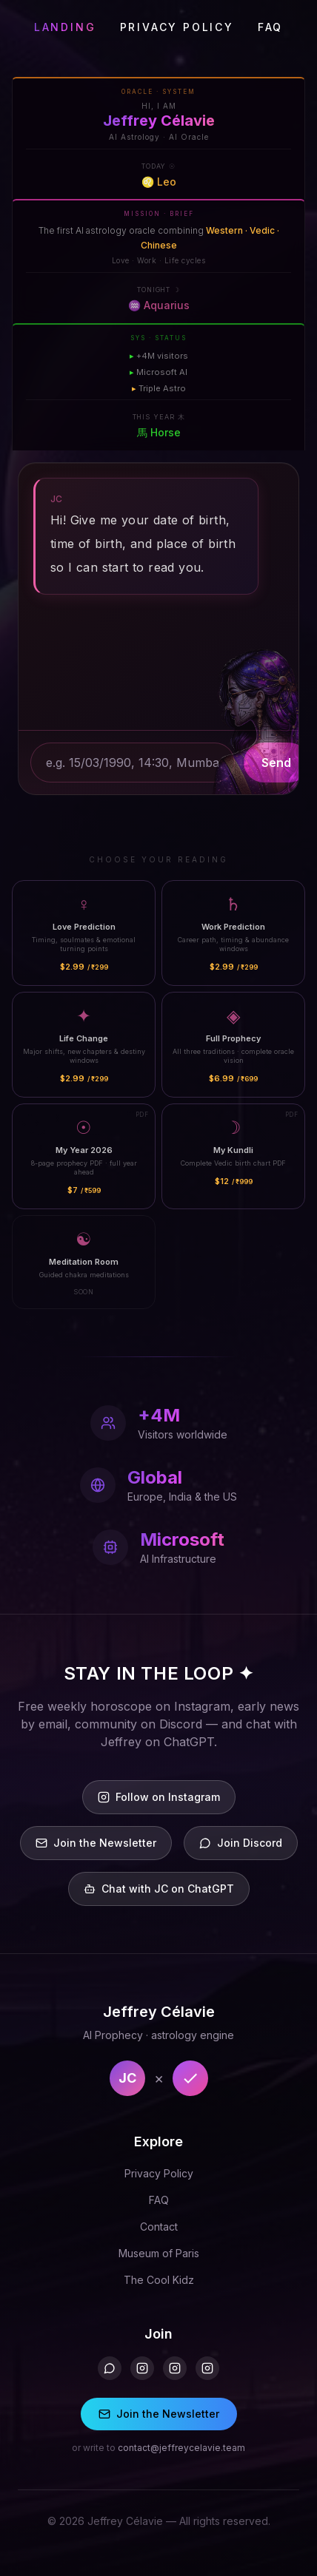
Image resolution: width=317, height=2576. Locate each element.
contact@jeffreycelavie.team (181, 2447)
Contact (159, 2226)
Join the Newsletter (159, 2413)
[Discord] (109, 2368)
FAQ (270, 27)
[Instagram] (142, 2368)
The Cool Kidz (159, 2280)
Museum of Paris (159, 2253)
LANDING (65, 27)
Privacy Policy (158, 2173)
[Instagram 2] (175, 2368)
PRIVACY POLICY (177, 27)
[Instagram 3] (207, 2368)
